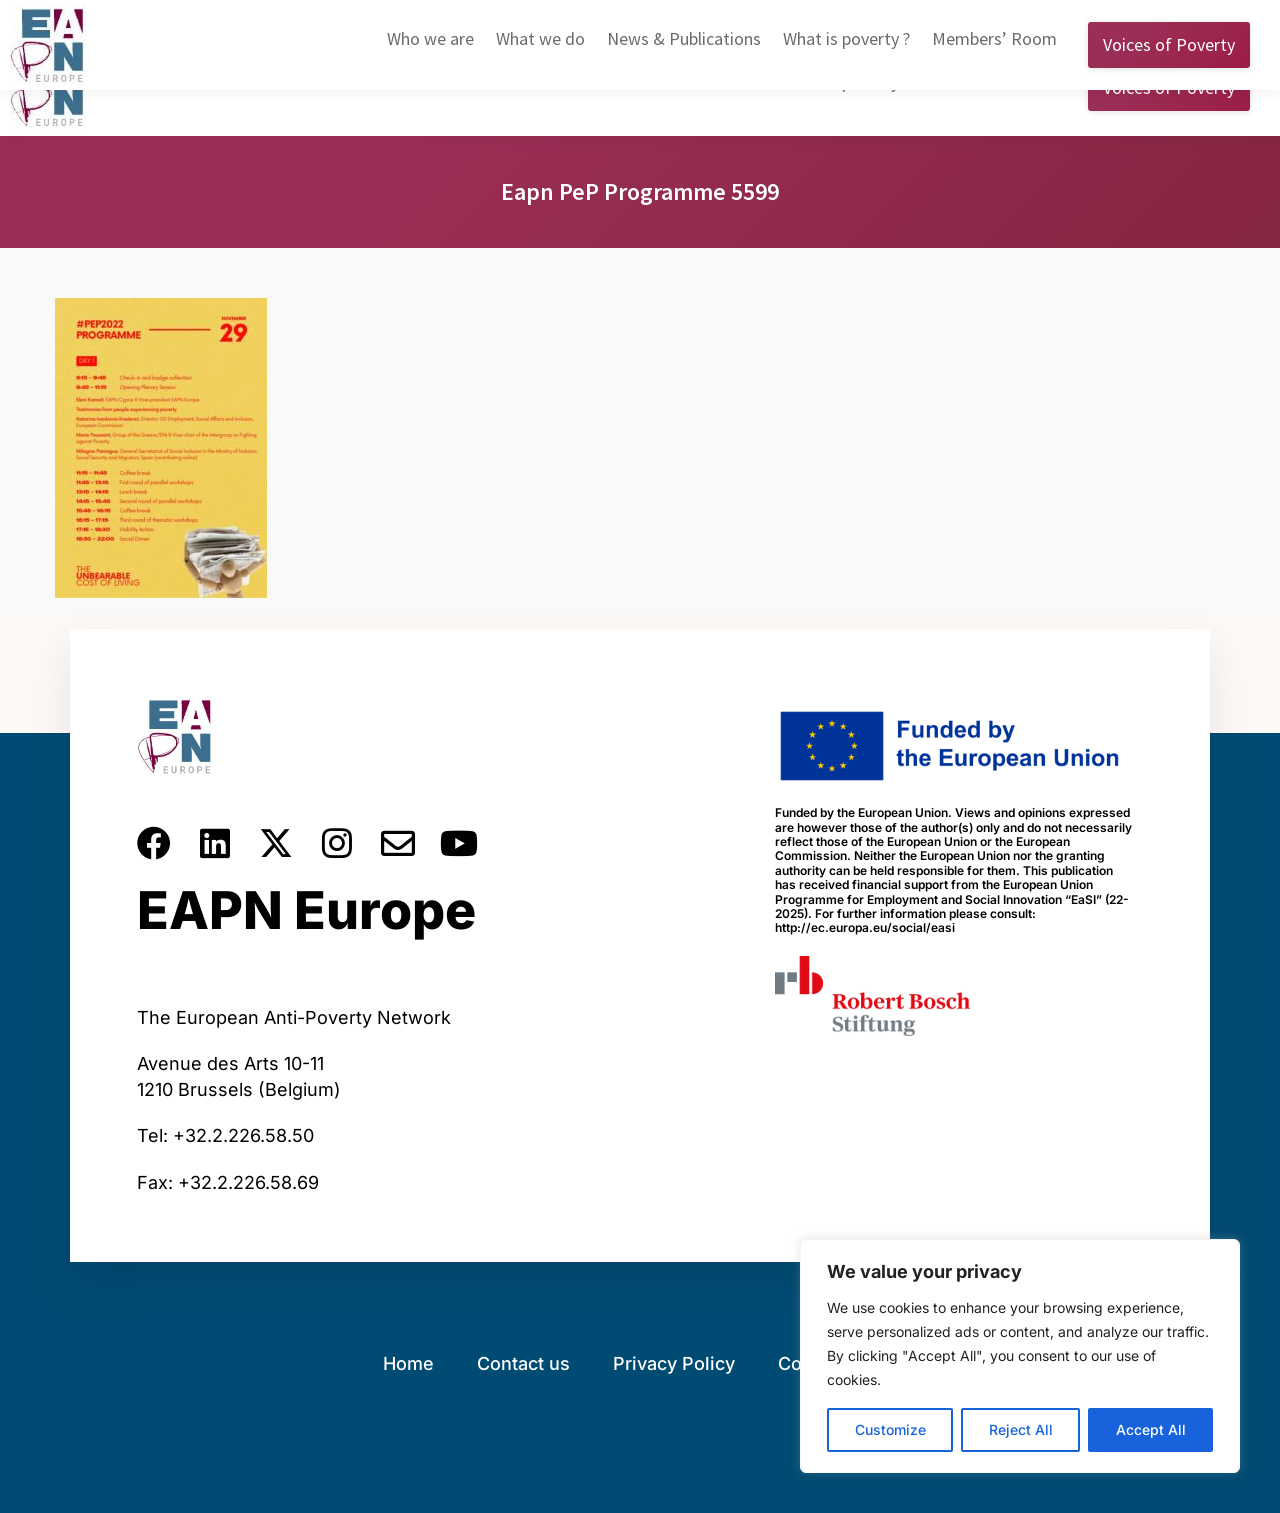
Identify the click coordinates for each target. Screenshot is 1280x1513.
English (927, 19)
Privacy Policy (674, 1363)
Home (408, 1363)
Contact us (523, 1363)
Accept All (1151, 1429)
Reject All (1021, 1429)
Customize (890, 1429)
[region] (1020, 1356)
